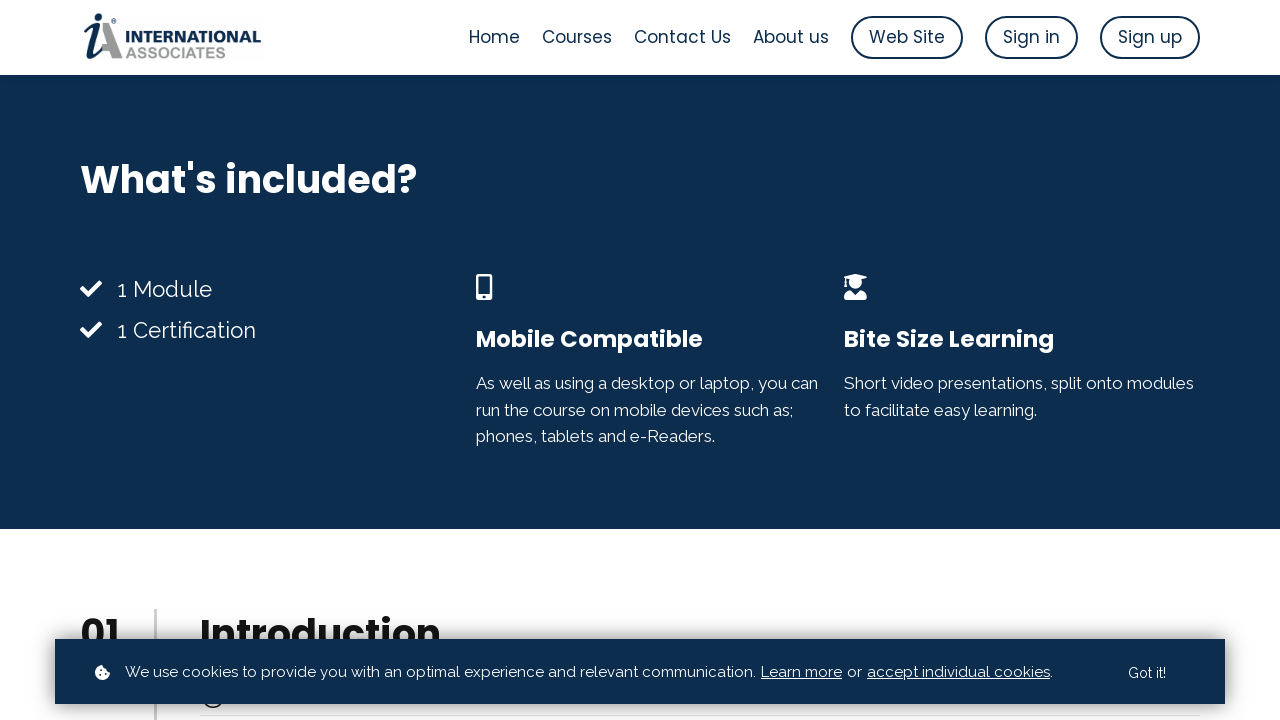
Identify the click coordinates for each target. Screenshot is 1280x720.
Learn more (801, 672)
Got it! (1147, 673)
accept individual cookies (958, 672)
